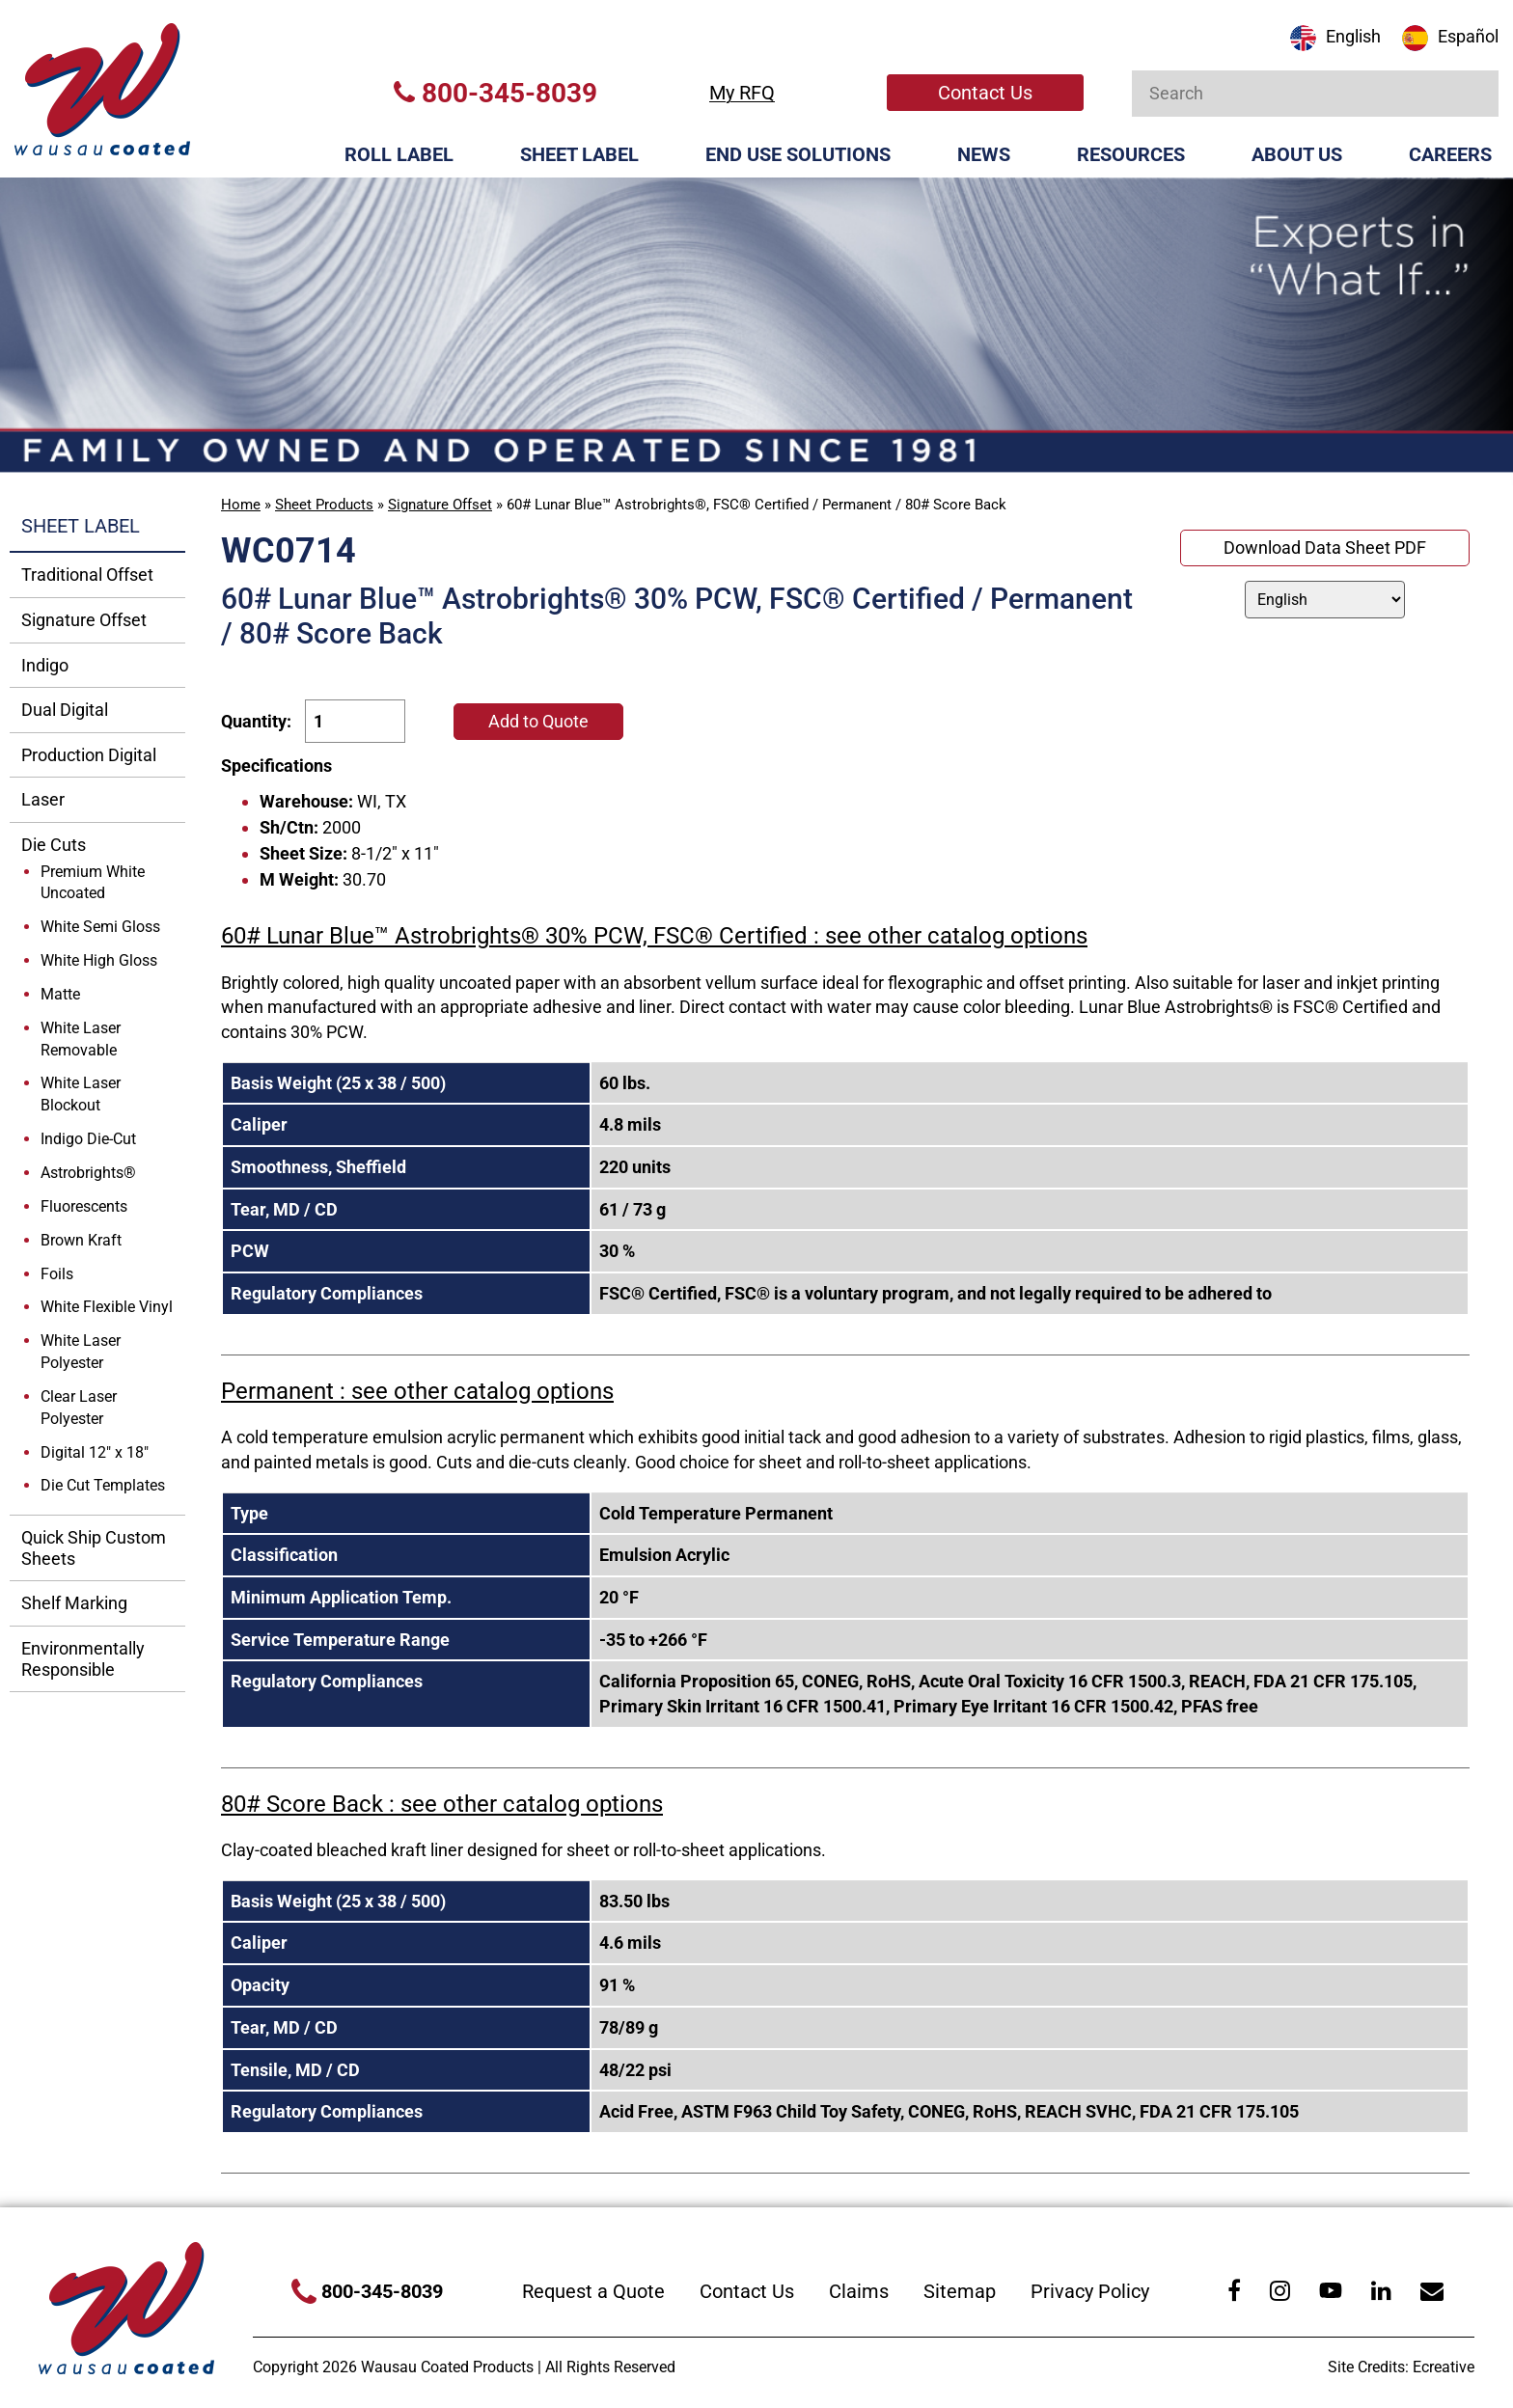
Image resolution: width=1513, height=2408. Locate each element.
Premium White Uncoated (93, 882)
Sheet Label (579, 154)
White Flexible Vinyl (107, 1307)
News (983, 154)
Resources (1131, 154)
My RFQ (742, 92)
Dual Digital (64, 709)
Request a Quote (593, 2291)
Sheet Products (324, 504)
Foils (57, 1274)
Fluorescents (84, 1206)
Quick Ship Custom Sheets (93, 1548)
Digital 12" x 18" (95, 1452)
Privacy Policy (1090, 2291)
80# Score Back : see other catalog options (442, 1804)
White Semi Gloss (100, 926)
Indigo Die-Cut (88, 1139)
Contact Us (985, 92)
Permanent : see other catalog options (417, 1391)
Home (241, 504)
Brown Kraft (81, 1240)
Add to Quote (538, 721)
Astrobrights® (88, 1172)
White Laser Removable (81, 1039)
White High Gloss (99, 960)
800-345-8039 (495, 93)
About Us (1297, 154)
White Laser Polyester (81, 1351)
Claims (859, 2291)
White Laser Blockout (81, 1094)
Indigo (45, 665)
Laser (43, 799)
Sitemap (959, 2291)
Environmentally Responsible (83, 1659)
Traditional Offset (87, 574)
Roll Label (399, 154)
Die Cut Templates (103, 1485)
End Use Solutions (798, 154)
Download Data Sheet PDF (1325, 547)
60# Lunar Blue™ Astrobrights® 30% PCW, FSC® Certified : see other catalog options (654, 935)
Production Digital (88, 755)
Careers (1450, 154)
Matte (60, 994)
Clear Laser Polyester (79, 1407)
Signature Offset (440, 504)
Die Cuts (53, 845)
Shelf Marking (74, 1603)
